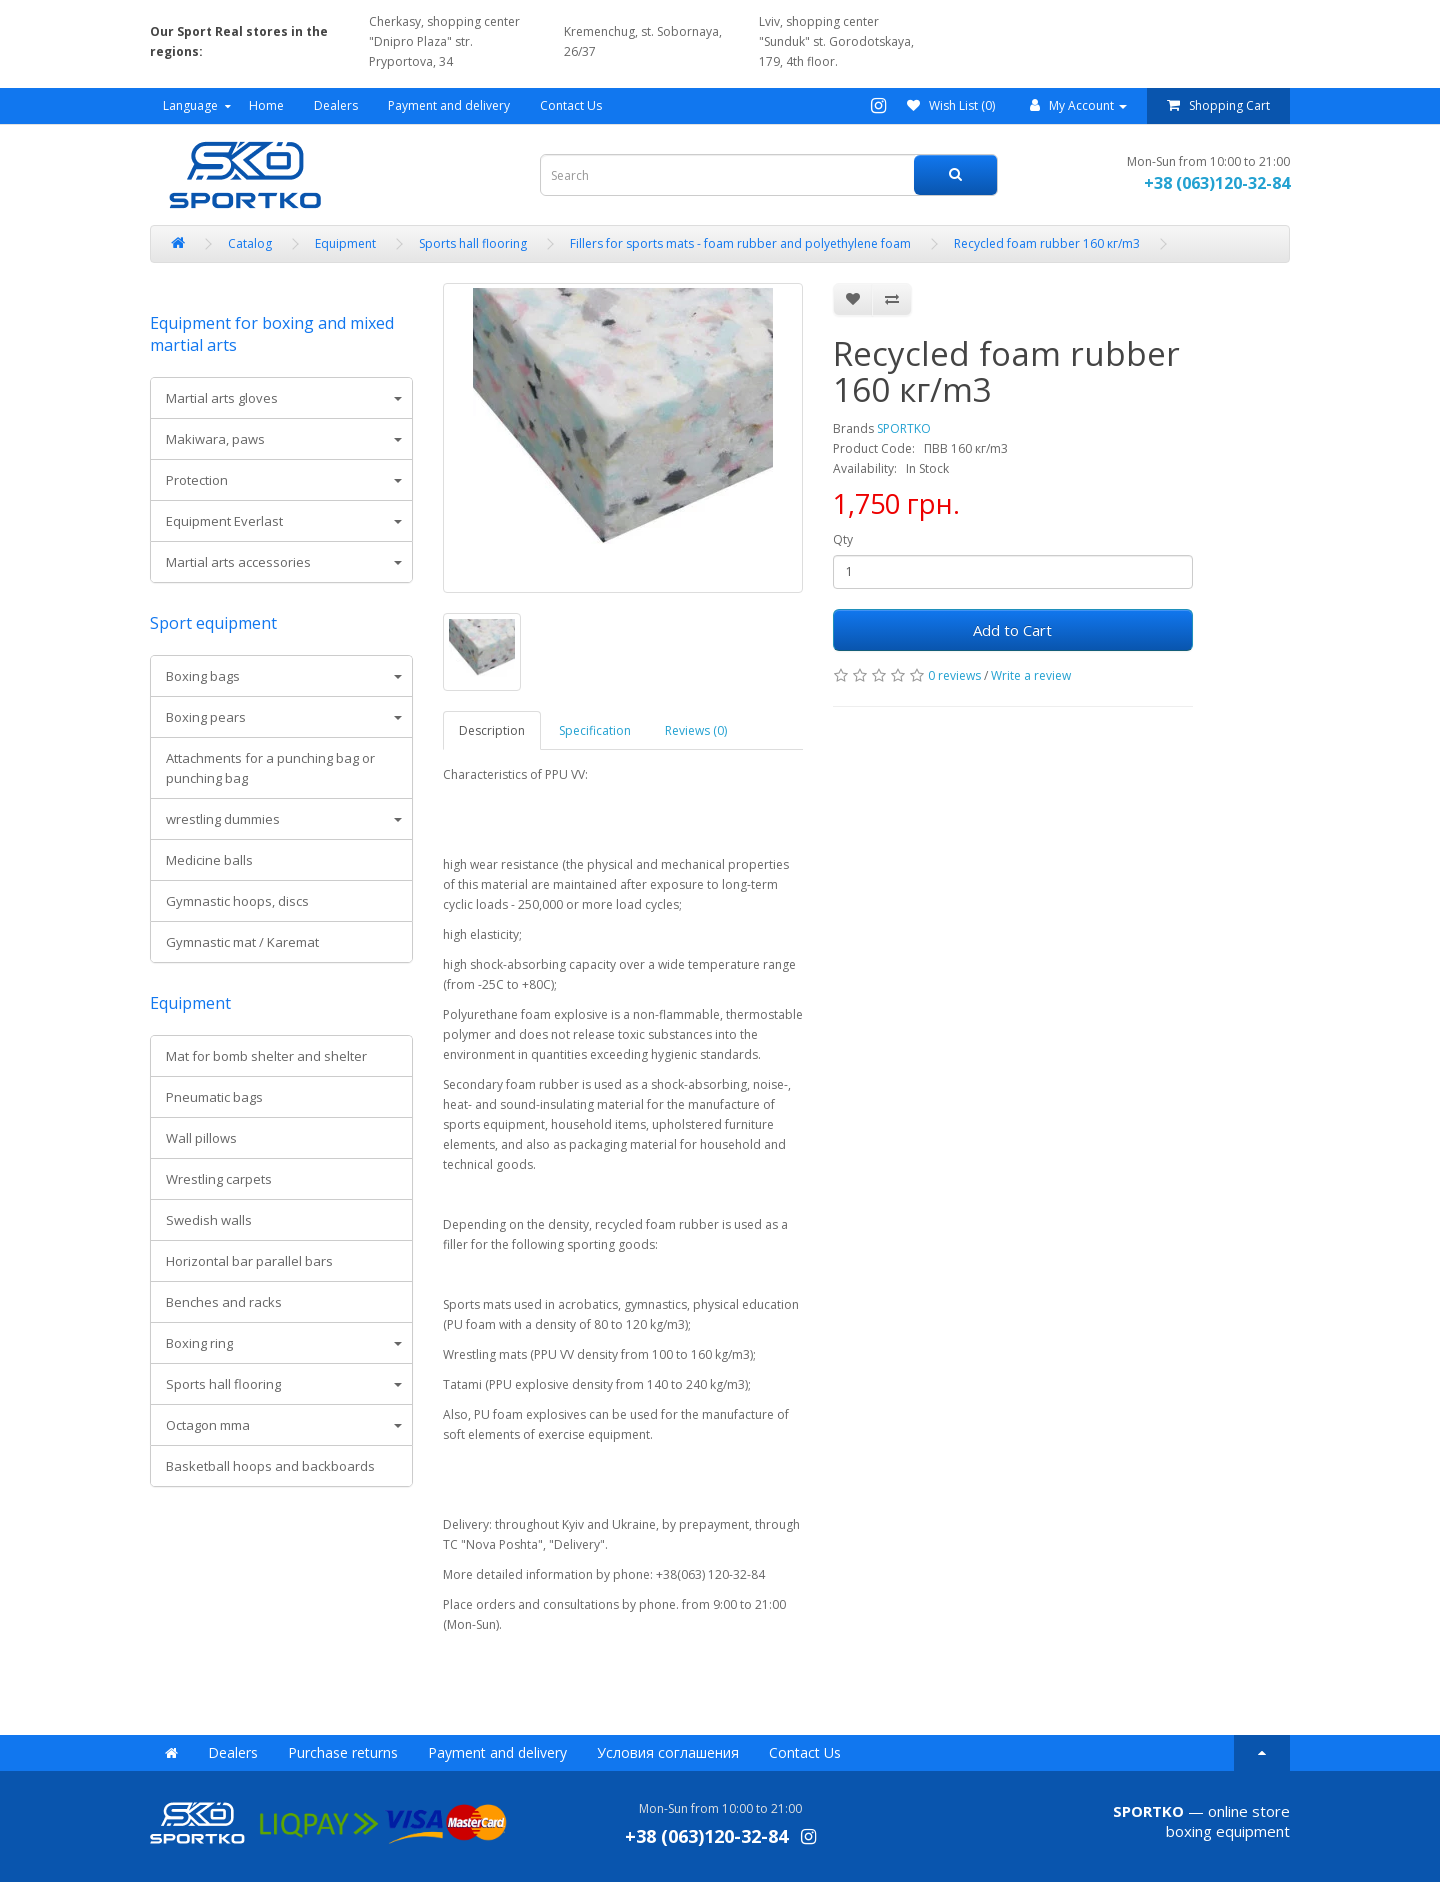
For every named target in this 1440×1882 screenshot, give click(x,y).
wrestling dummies (223, 819)
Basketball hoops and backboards (270, 1466)
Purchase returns (343, 1752)
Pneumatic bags (214, 1097)
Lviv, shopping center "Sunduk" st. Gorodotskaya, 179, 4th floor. (836, 41)
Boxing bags (203, 676)
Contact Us (571, 105)
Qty (843, 539)
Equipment (190, 1003)
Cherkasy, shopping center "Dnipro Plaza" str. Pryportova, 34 (444, 41)
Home (266, 105)
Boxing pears (206, 717)
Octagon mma (208, 1425)
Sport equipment (213, 623)
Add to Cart (1012, 630)
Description (492, 730)
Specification (595, 730)
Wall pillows (201, 1138)
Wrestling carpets (219, 1179)
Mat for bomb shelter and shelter (266, 1056)
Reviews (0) (696, 730)
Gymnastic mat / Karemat (242, 942)
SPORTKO (904, 428)
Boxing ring (199, 1343)
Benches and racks (224, 1302)
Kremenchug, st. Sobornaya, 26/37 (643, 41)
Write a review (1031, 675)
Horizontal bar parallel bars (249, 1261)
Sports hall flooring (223, 1384)
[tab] (281, 398)
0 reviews (954, 675)
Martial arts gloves (222, 398)
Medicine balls (209, 860)
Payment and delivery (449, 105)
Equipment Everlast (224, 521)
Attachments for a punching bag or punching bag (270, 768)
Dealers (336, 105)
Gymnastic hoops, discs (237, 901)
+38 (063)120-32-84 (1217, 183)
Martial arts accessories (238, 562)
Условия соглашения (668, 1752)
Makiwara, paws (215, 439)
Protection (197, 480)
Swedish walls (209, 1220)
